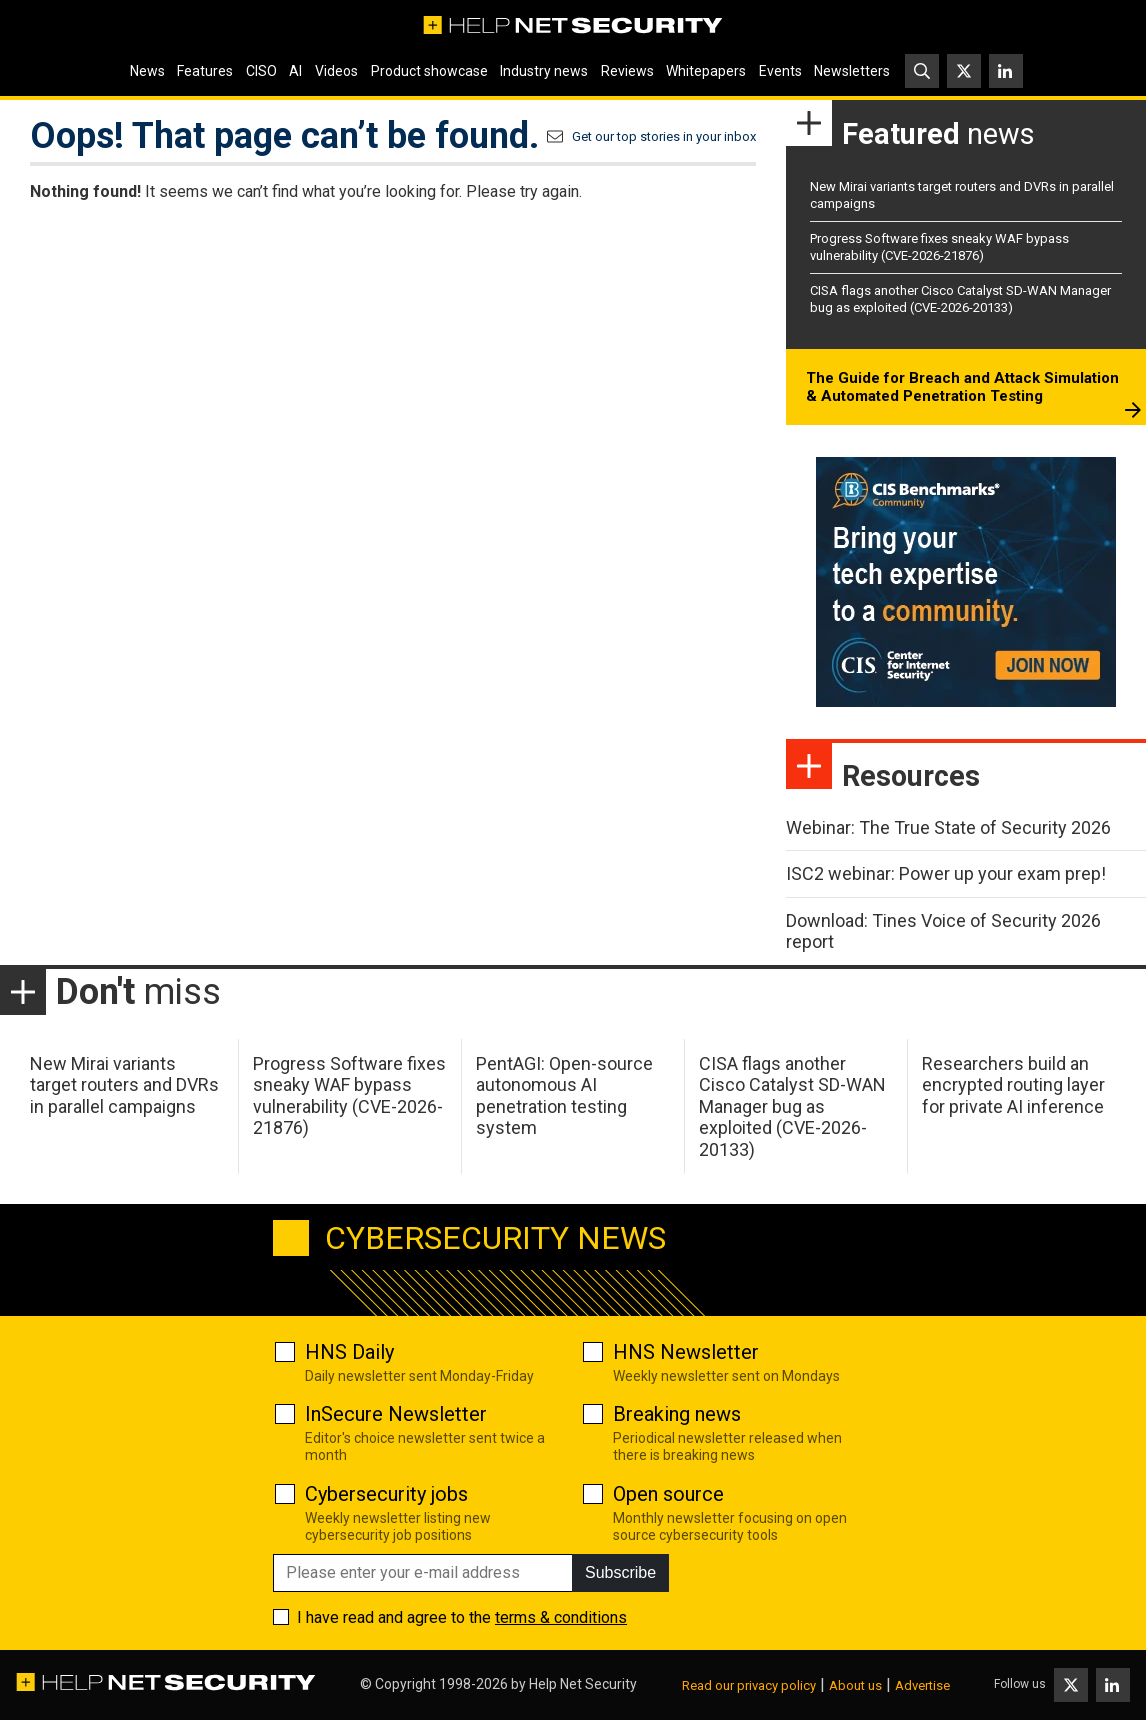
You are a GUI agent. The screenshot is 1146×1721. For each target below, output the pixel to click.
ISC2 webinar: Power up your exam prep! (946, 873)
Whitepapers (706, 71)
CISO (261, 71)
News (147, 71)
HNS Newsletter (686, 1352)
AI (295, 71)
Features (205, 71)
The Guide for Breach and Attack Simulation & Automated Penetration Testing (962, 387)
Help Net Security (583, 1684)
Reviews (627, 71)
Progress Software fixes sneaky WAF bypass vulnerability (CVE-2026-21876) (939, 247)
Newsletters (852, 71)
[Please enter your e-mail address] (423, 1573)
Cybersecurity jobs (386, 1494)
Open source (668, 1494)
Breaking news (677, 1414)
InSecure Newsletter (396, 1414)
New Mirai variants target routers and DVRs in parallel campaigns (124, 1085)
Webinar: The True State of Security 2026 (948, 827)
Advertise (922, 1685)
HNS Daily (349, 1352)
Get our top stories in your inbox (664, 136)
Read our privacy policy (749, 1685)
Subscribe (620, 1572)
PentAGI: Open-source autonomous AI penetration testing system (564, 1096)
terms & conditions (561, 1617)
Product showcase (429, 71)
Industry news (544, 71)
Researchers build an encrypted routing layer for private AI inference (1013, 1085)
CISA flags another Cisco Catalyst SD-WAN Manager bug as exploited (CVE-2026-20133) (960, 299)
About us (855, 1685)
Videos (336, 71)
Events (780, 71)
